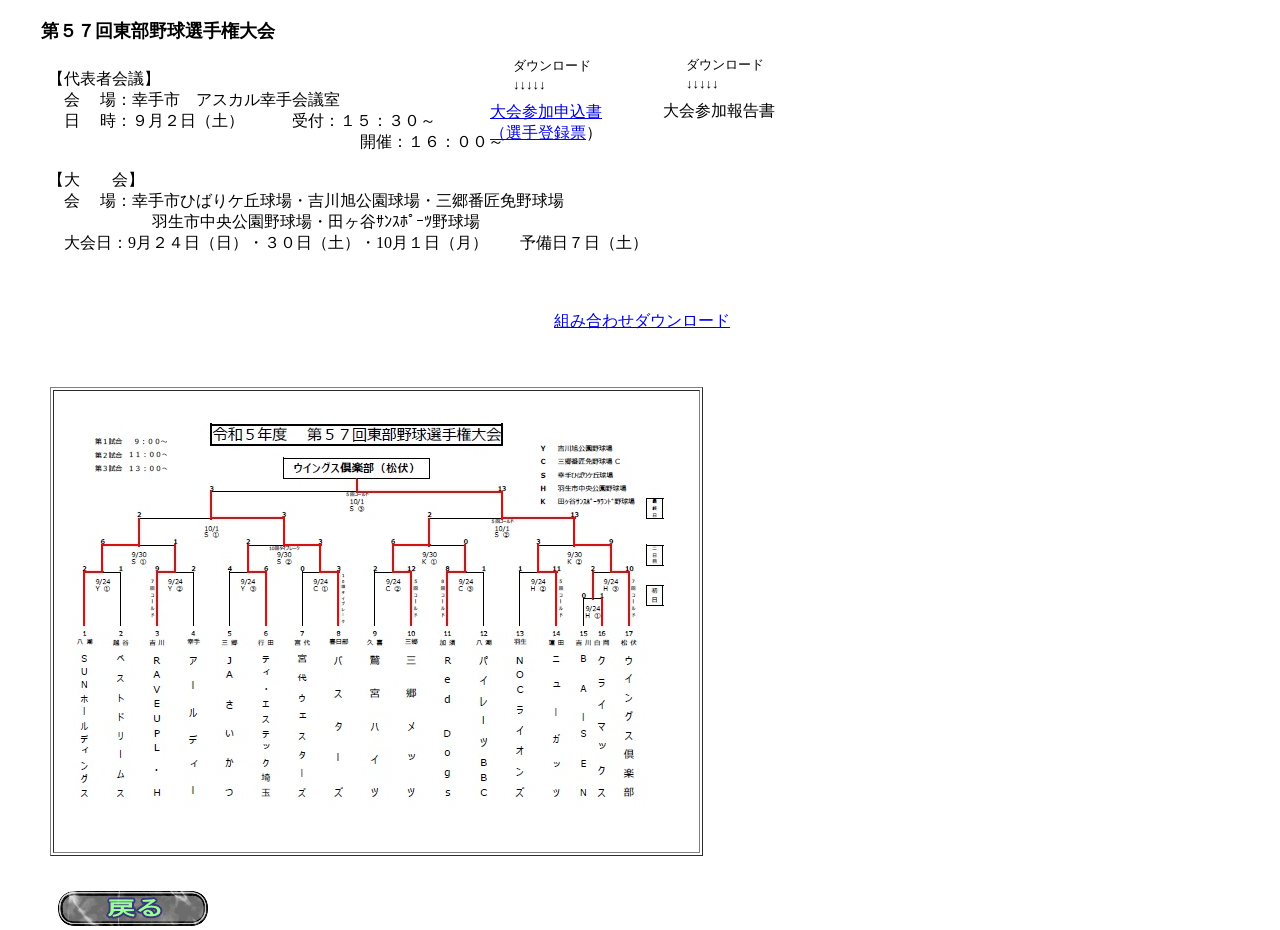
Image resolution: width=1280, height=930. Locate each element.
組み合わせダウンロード (642, 320)
